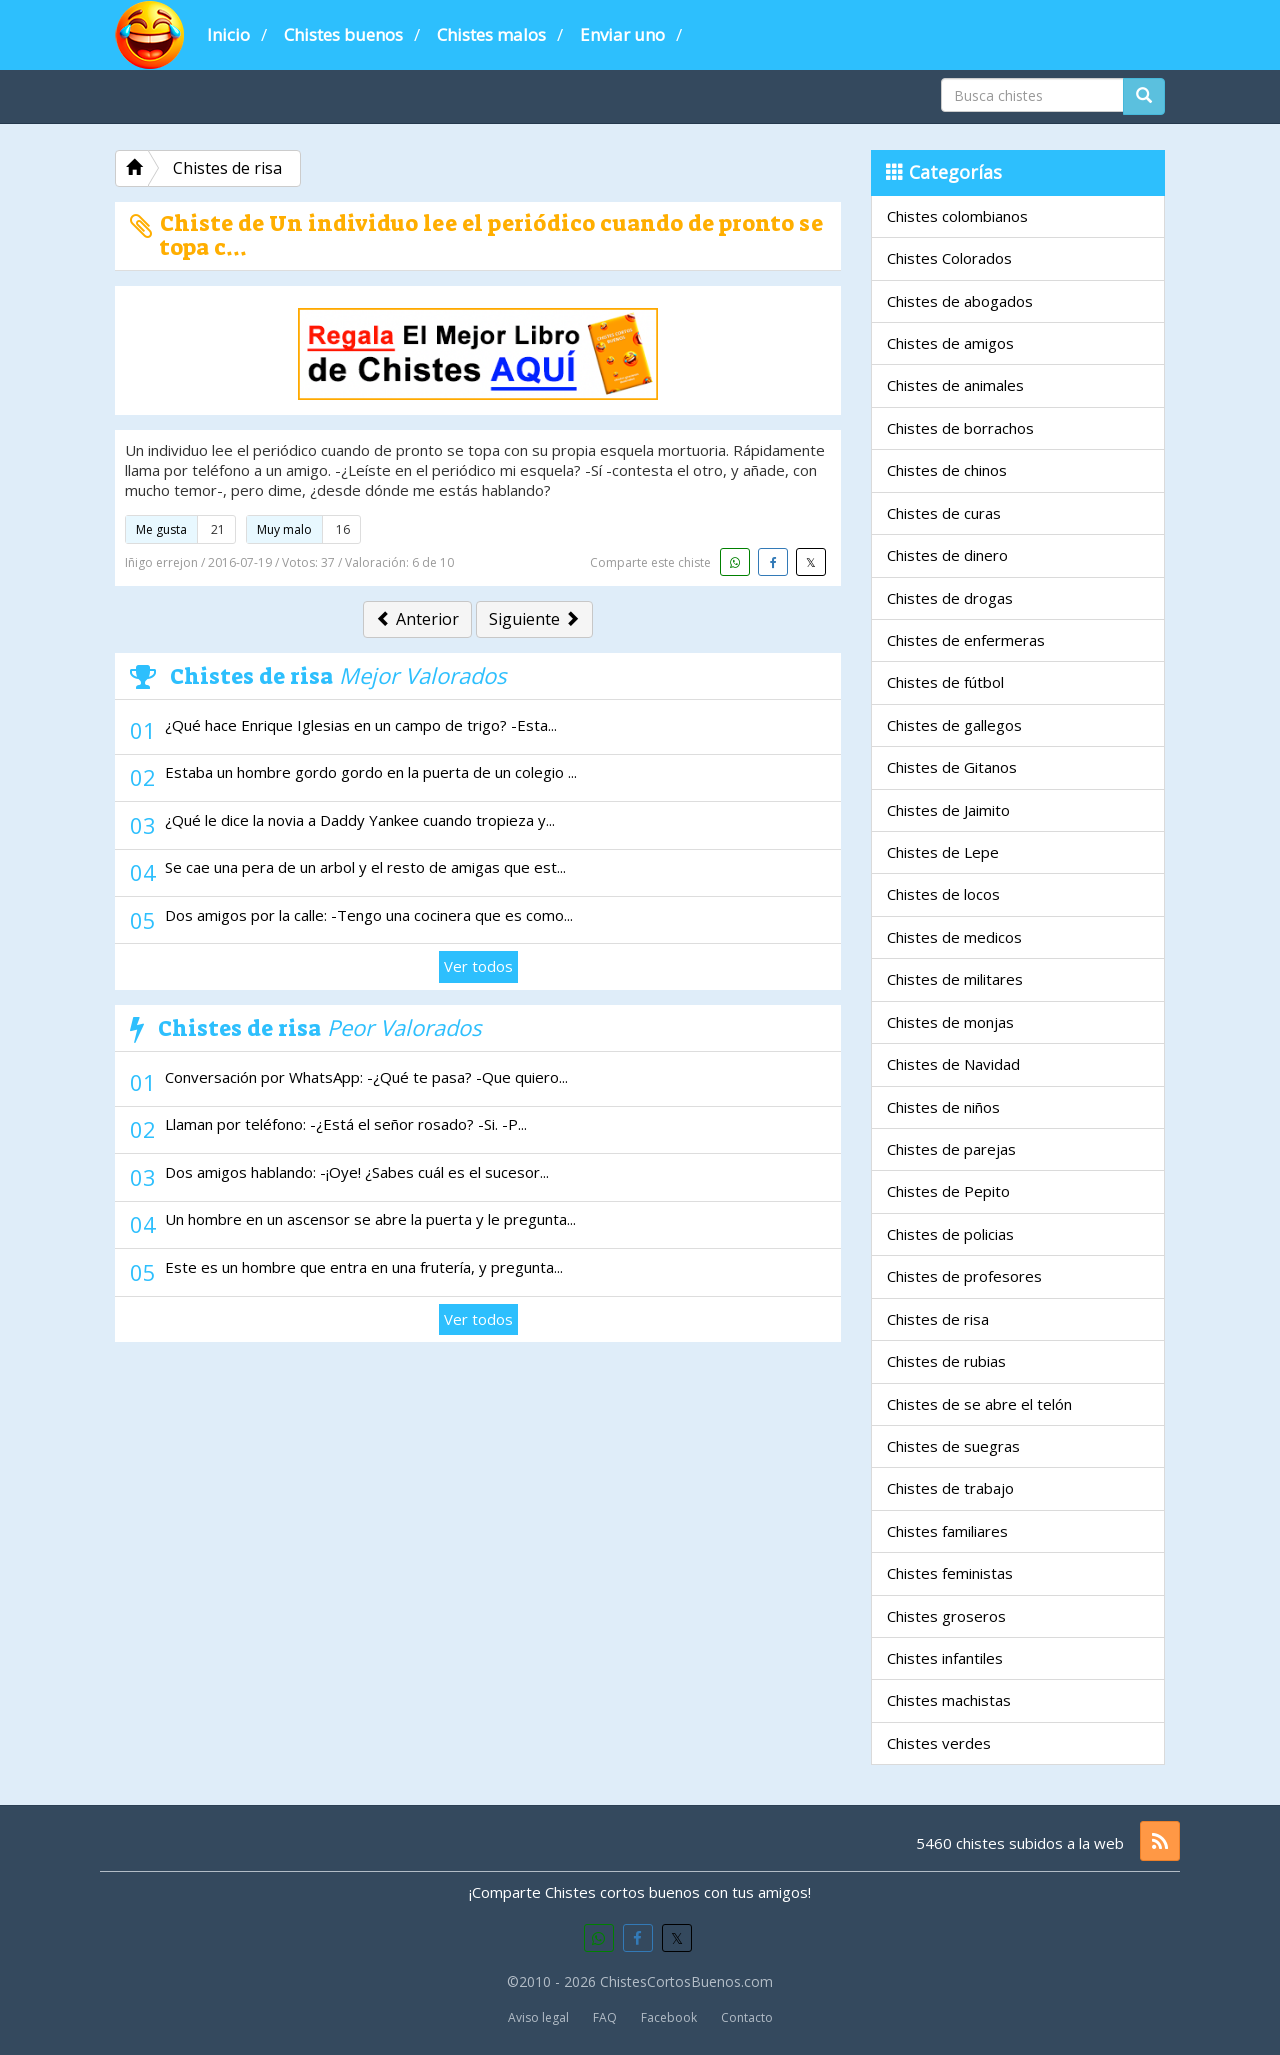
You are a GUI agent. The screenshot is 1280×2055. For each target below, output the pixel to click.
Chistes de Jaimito (948, 810)
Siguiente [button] (534, 619)
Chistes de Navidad (953, 1064)
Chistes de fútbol (945, 682)
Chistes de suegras (953, 1446)
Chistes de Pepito (948, 1191)
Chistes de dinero (947, 555)
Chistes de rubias (946, 1361)
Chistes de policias (950, 1234)
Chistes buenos (343, 34)
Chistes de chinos (947, 470)
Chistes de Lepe (943, 852)
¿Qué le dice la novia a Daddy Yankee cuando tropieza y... (360, 820)
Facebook (669, 2017)
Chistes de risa (938, 1319)
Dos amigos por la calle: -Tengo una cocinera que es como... (369, 915)
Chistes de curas (944, 513)
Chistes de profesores (964, 1276)
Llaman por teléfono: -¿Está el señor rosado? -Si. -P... (346, 1124)
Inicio (228, 34)
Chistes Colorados (949, 258)
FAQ (605, 2017)
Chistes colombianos (957, 216)
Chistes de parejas (951, 1149)
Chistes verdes (939, 1743)
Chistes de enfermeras (966, 640)
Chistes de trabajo (950, 1488)
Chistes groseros (946, 1616)
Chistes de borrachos (960, 428)
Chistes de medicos (954, 937)
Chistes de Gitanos (952, 767)
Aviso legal (538, 2017)
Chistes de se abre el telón (979, 1404)
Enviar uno (622, 34)
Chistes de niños (943, 1107)
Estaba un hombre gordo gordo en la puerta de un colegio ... (371, 772)
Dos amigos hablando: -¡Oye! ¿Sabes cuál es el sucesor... (357, 1172)
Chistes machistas (949, 1700)
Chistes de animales (955, 385)
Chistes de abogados (960, 301)
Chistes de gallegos (954, 725)
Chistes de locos (943, 894)
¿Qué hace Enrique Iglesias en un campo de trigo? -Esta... (361, 725)
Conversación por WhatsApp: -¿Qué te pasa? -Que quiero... (366, 1077)
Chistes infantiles (945, 1658)
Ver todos (478, 966)
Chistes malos (491, 34)
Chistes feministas (950, 1573)
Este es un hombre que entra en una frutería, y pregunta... (364, 1267)
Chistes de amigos (950, 343)
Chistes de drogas (950, 598)
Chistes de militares (955, 979)
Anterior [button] (417, 619)
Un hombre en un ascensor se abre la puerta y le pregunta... (370, 1219)
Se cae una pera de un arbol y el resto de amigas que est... (365, 867)
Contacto (747, 2017)
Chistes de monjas (950, 1022)
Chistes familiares (947, 1531)
